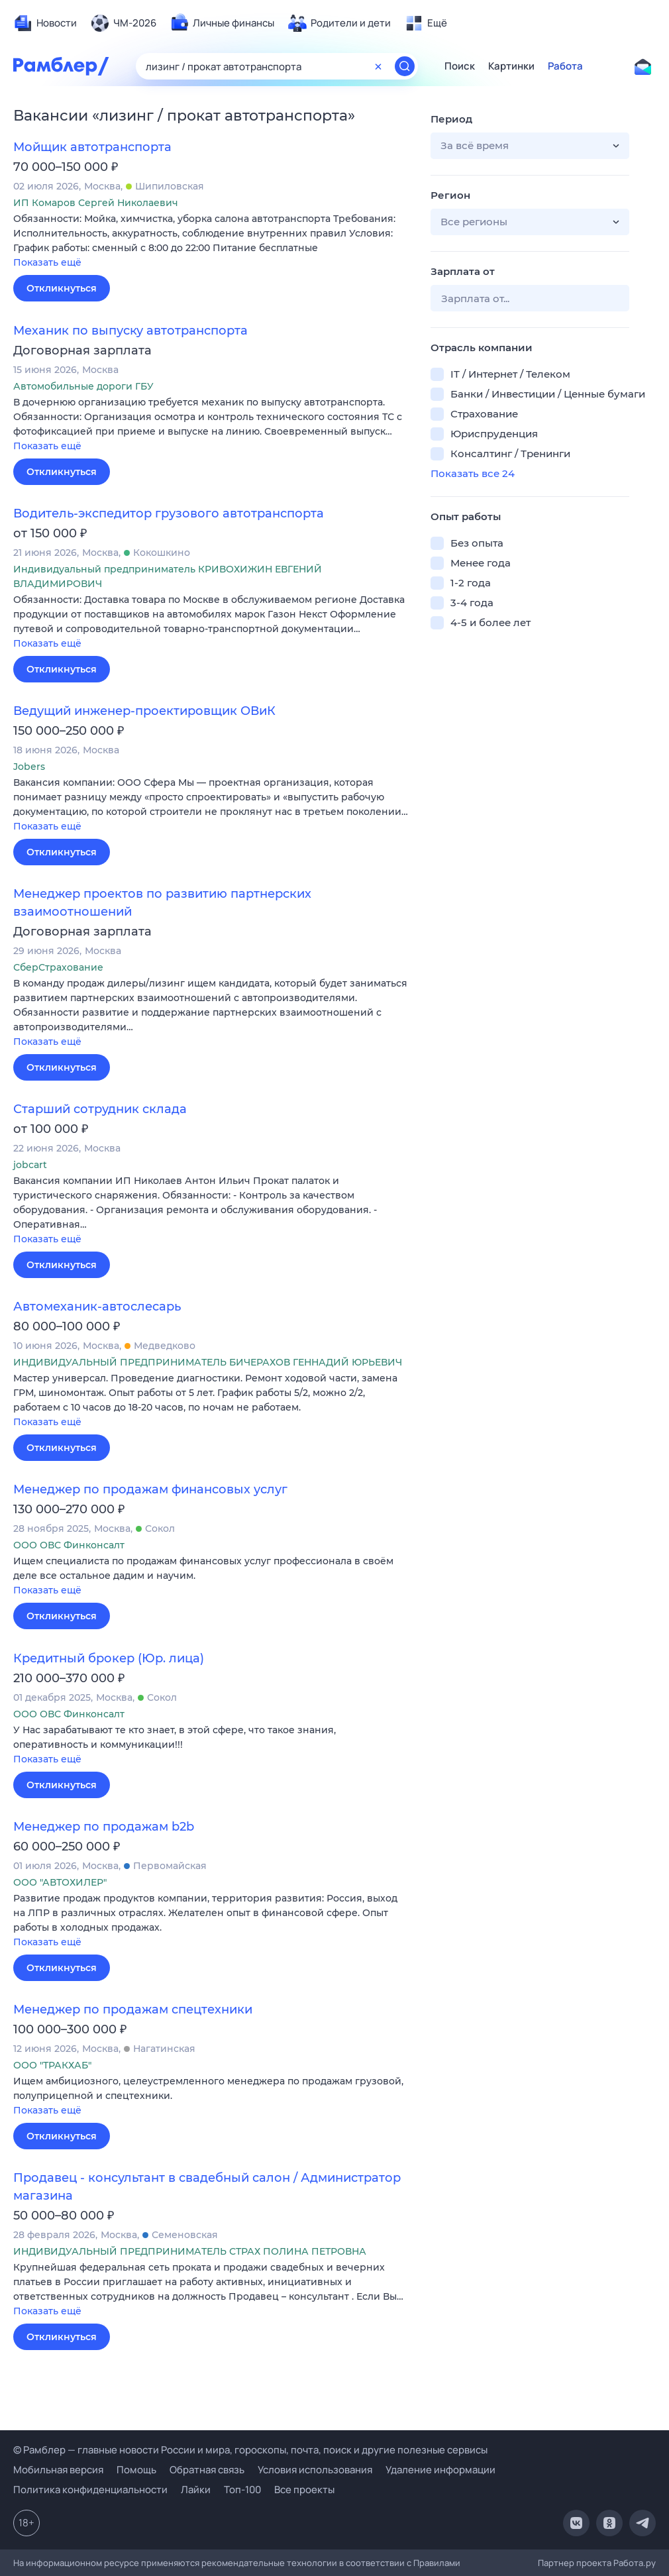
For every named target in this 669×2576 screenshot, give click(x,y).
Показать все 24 (473, 473)
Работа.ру (634, 2563)
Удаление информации (440, 2470)
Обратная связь (207, 2470)
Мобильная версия (58, 2470)
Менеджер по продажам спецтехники (132, 2009)
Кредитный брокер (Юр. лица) (108, 1658)
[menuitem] (45, 23)
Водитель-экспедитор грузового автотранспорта (168, 513)
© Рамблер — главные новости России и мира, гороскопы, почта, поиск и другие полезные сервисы (250, 2450)
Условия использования (315, 2470)
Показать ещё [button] (47, 262)
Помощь (136, 2470)
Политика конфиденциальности (90, 2489)
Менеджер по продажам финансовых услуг (150, 1489)
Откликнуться (61, 288)
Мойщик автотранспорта (92, 147)
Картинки (511, 66)
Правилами (436, 2563)
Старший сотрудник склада (100, 1109)
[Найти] (404, 66)
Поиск (459, 66)
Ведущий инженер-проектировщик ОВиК (144, 711)
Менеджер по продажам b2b (103, 1826)
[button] (212, 241)
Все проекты (304, 2489)
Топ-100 (242, 2489)
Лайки (196, 2489)
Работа (565, 66)
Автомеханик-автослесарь (97, 1306)
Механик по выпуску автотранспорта (130, 330)
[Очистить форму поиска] (378, 66)
